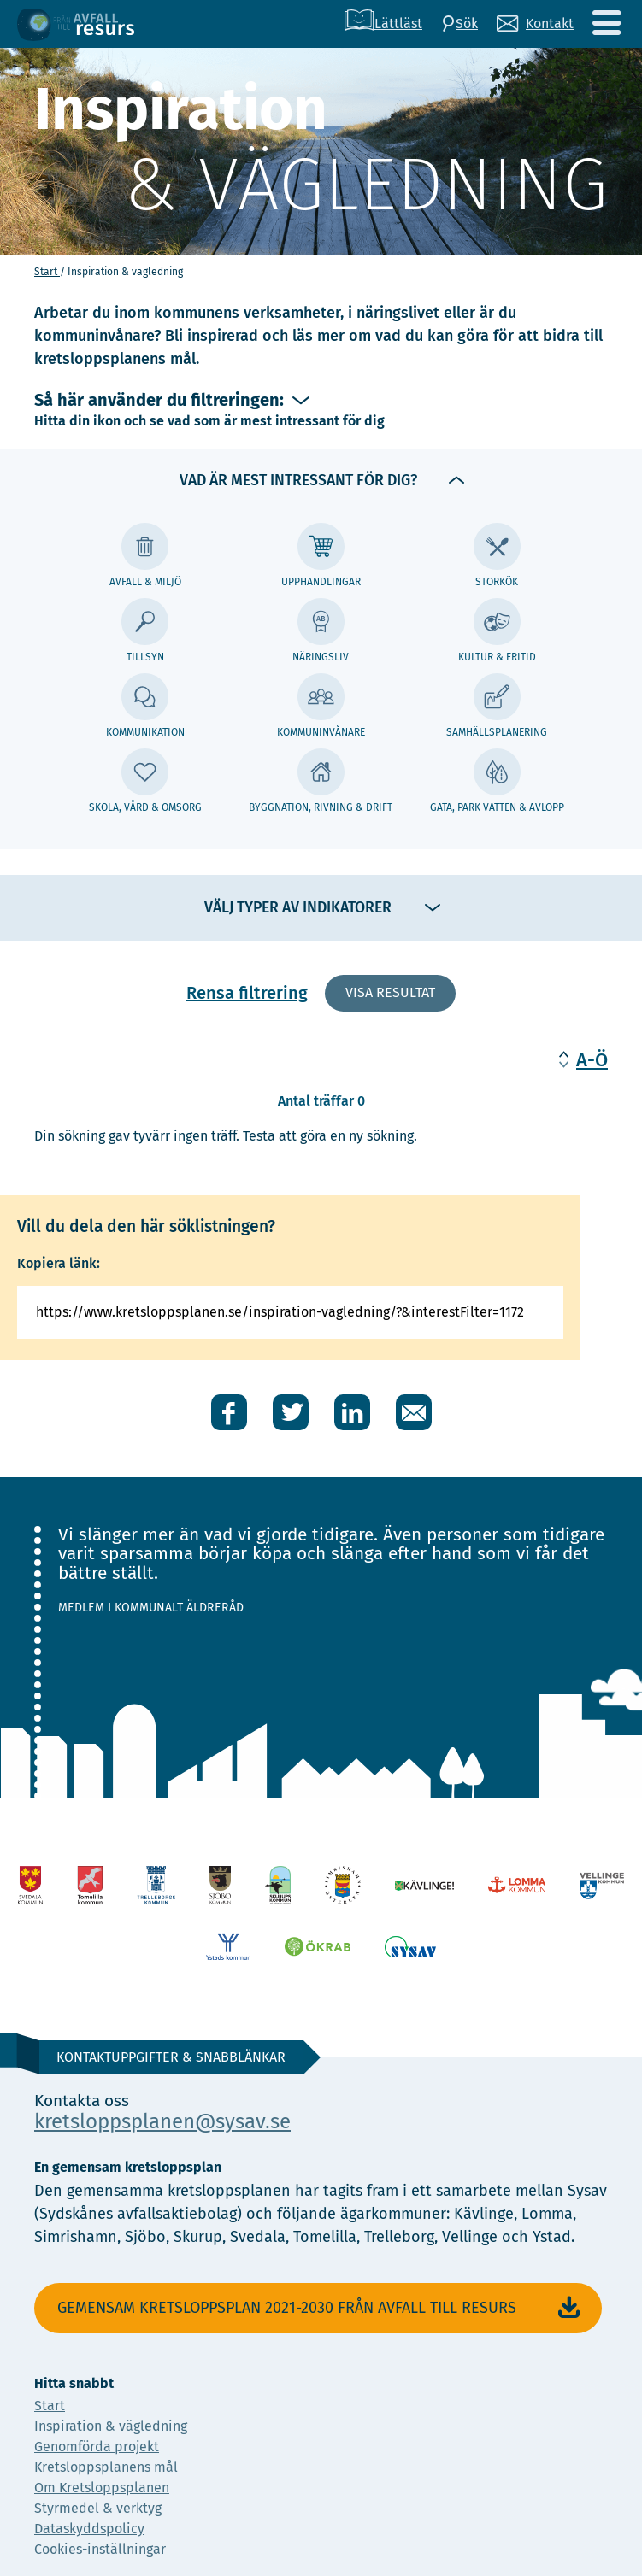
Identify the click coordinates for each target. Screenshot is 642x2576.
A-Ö (592, 1059)
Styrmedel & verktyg (98, 2508)
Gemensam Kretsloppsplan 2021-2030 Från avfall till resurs (321, 2308)
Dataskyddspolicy (89, 2528)
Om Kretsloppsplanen (101, 2487)
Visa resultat (390, 992)
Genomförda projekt (96, 2446)
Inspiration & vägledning (110, 2426)
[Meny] (606, 23)
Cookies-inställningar (100, 2549)
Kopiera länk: (58, 1263)
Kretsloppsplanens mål (106, 2467)
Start (47, 272)
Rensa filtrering (247, 993)
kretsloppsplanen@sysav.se (162, 2121)
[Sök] (459, 24)
